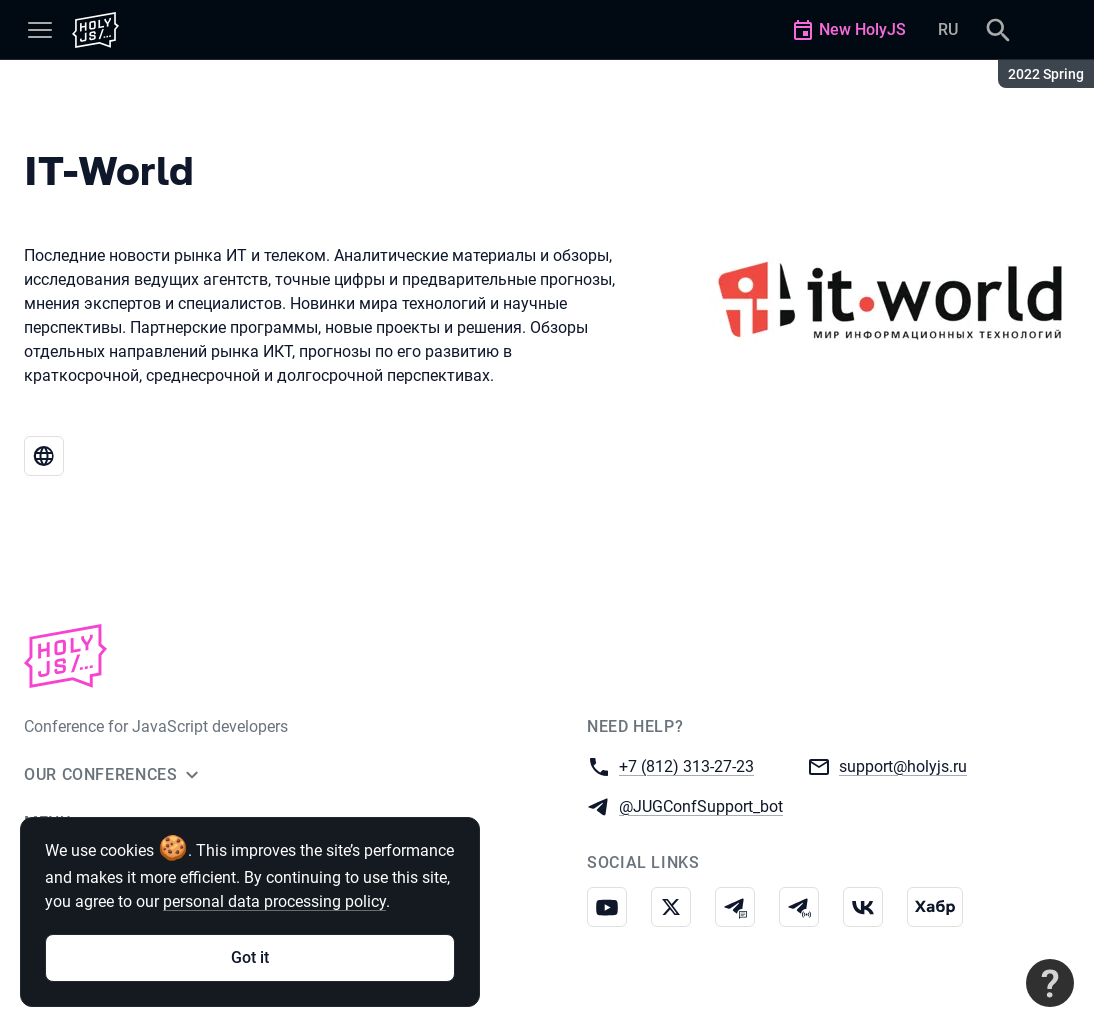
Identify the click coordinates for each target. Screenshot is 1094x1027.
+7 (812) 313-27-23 (686, 765)
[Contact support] (1050, 983)
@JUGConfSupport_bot (701, 805)
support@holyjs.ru (903, 765)
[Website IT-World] (44, 456)
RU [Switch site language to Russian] (948, 29)
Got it (250, 957)
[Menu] (40, 30)
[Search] (998, 30)
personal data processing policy (274, 901)
